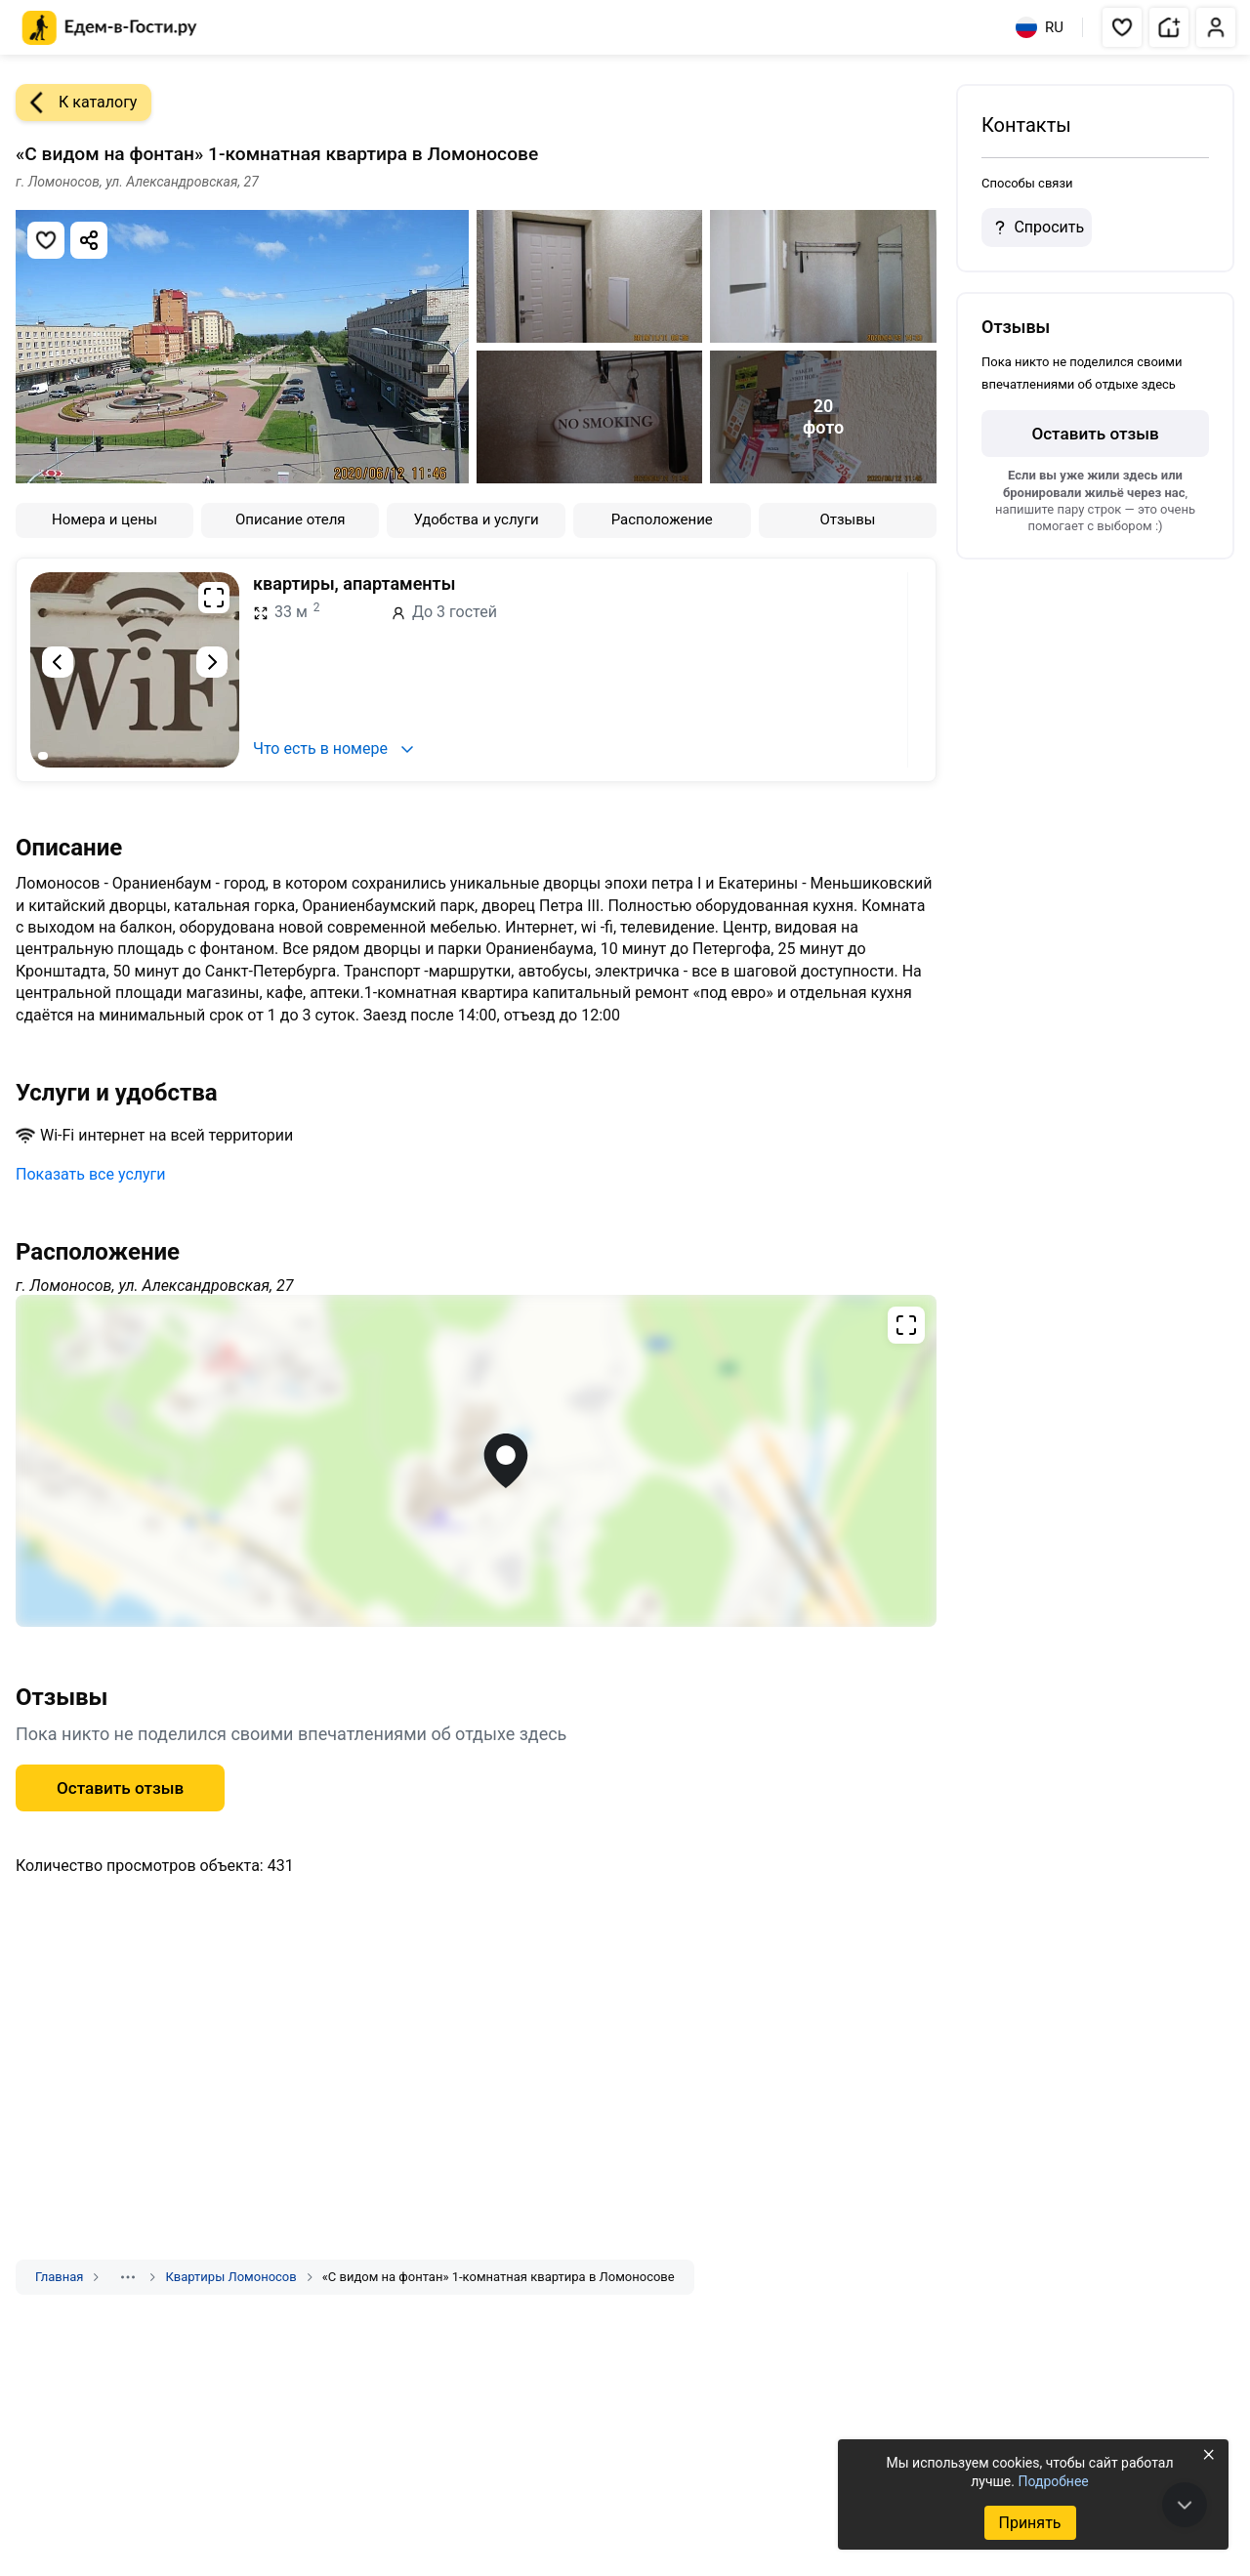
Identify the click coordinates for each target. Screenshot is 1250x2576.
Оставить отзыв (120, 1788)
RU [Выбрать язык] (1039, 27)
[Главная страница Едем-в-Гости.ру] (110, 28)
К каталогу (76, 102)
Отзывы (847, 519)
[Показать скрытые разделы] (128, 2277)
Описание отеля (290, 519)
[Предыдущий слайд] (57, 662)
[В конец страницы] (1184, 2504)
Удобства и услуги (475, 519)
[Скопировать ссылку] (88, 240)
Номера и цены (104, 519)
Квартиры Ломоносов (230, 2276)
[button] (1122, 27)
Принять (1029, 2523)
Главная (59, 2276)
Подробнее (1053, 2481)
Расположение (662, 519)
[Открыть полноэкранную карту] (476, 1461)
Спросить (1036, 227)
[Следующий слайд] (212, 662)
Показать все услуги (91, 1174)
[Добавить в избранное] (45, 240)
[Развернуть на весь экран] (213, 597)
